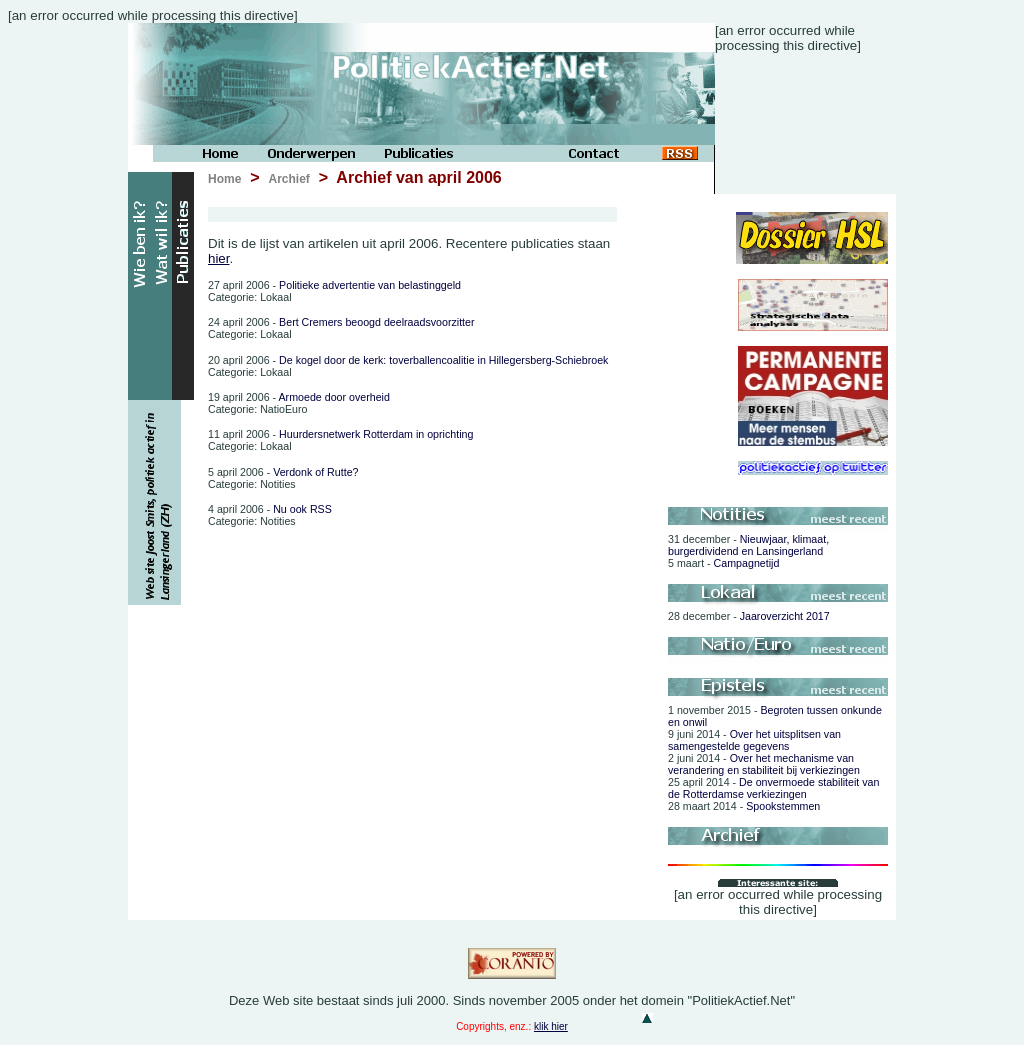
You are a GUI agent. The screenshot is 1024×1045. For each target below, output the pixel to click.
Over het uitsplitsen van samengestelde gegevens (754, 740)
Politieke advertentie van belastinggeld (334, 285)
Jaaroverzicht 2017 (749, 616)
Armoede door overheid (299, 397)
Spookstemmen (744, 806)
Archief (288, 179)
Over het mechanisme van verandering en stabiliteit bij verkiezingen (764, 764)
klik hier (551, 1026)
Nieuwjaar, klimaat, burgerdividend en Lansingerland (748, 545)
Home (224, 179)
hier (219, 258)
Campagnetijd (723, 563)
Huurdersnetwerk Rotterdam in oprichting (340, 434)
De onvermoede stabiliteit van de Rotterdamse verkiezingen (773, 788)
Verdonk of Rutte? (283, 472)
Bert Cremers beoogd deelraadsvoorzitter (341, 322)
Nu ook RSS (270, 509)
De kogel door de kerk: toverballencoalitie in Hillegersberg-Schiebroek (408, 360)
